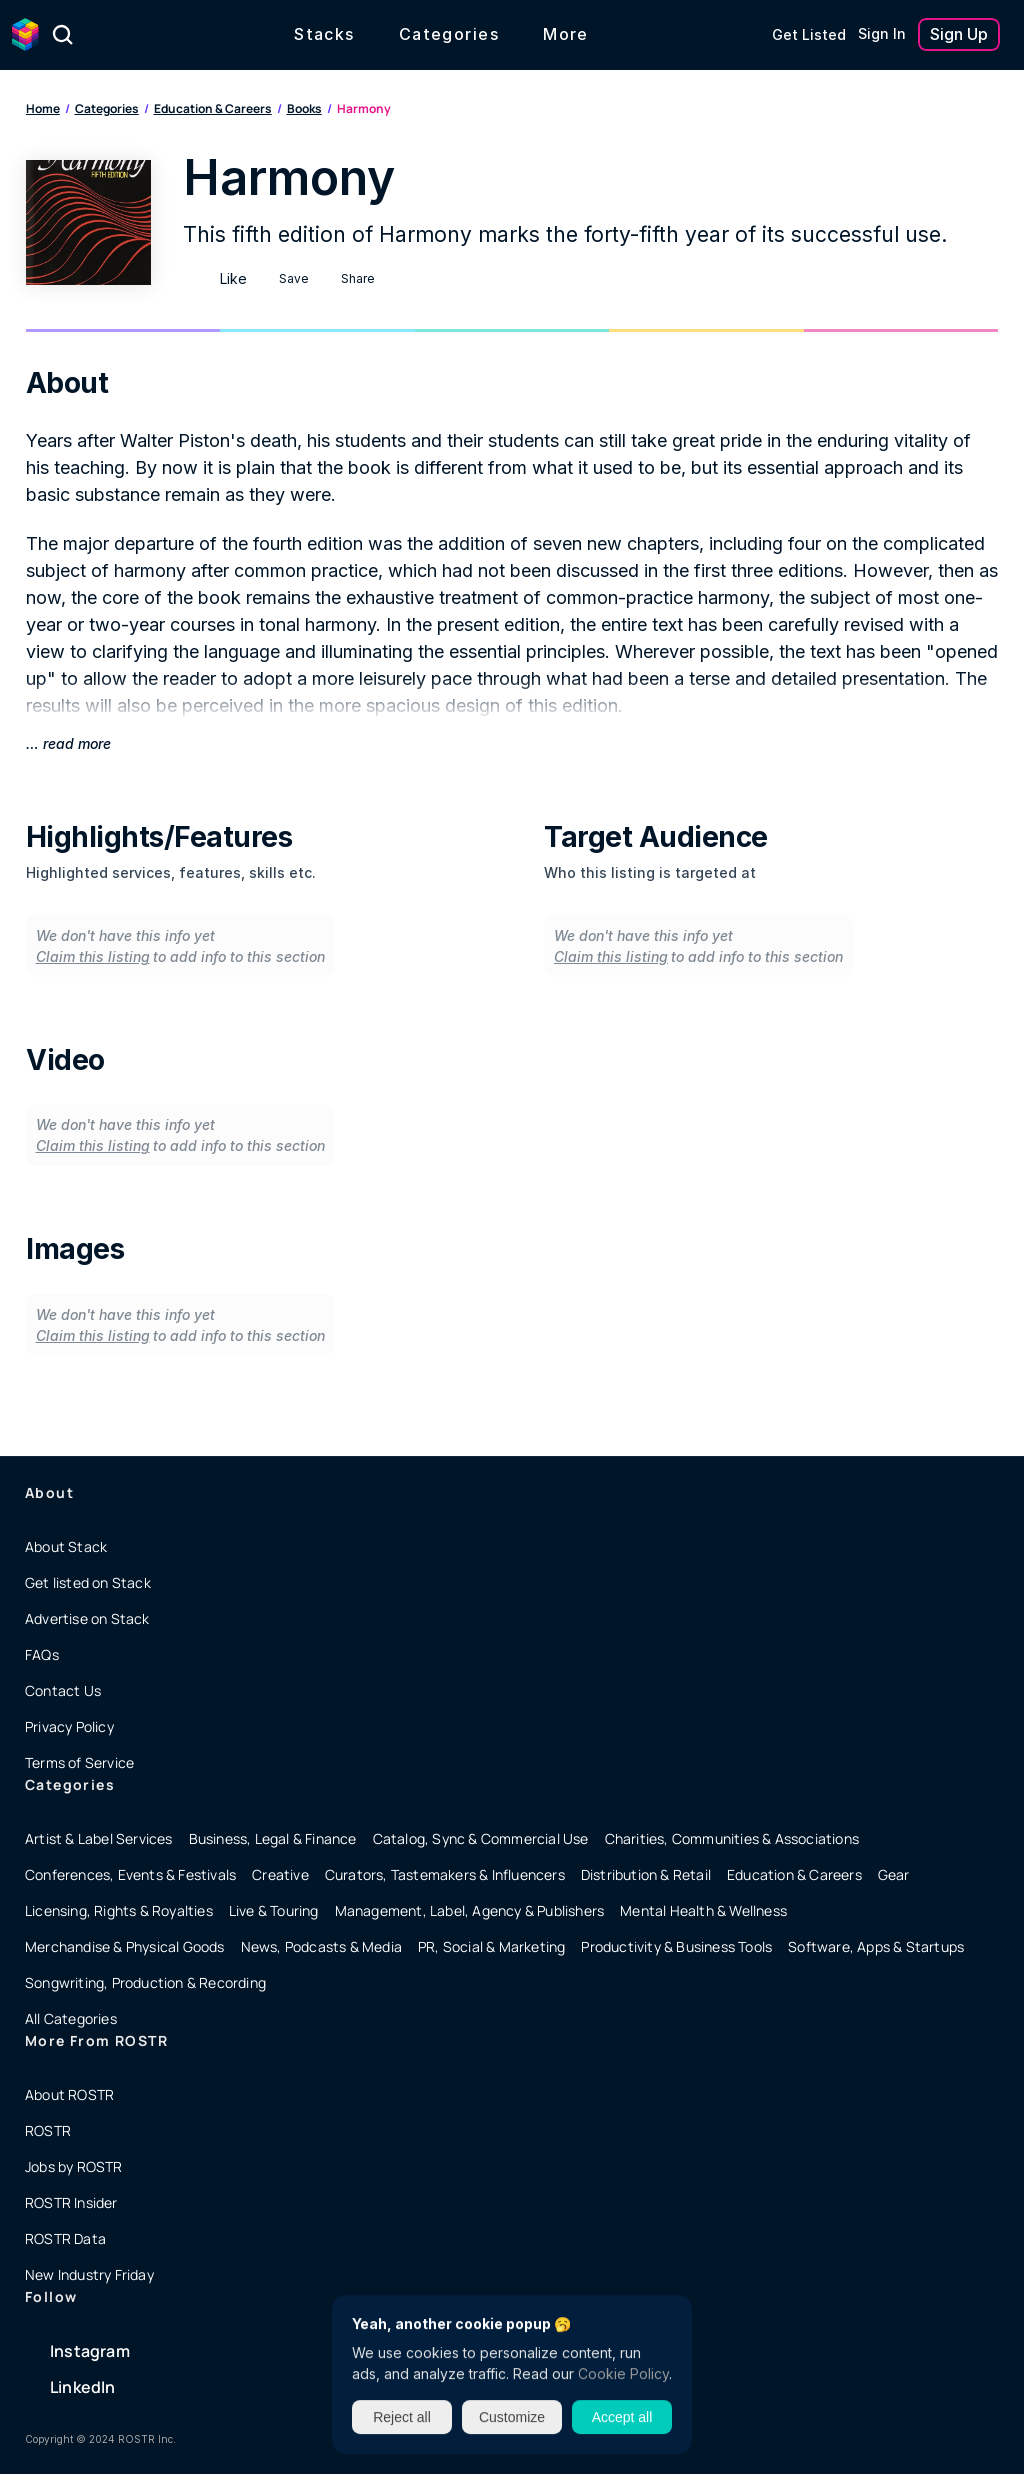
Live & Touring (274, 1910)
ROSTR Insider (71, 2202)
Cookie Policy (623, 2373)
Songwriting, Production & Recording (145, 1982)
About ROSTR (69, 2094)
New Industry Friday (89, 2274)
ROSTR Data (65, 2238)
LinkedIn (83, 2387)
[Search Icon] (63, 35)
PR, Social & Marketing (491, 1946)
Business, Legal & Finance (273, 1838)
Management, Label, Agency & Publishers (470, 1910)
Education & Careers (213, 108)
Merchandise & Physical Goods (125, 1946)
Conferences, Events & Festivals (130, 1874)
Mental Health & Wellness (703, 1910)
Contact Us (63, 1690)
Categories (107, 108)
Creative (280, 1874)
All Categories (71, 2018)
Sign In (882, 33)
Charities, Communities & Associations (732, 1838)
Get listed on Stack (88, 1582)
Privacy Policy (69, 1726)
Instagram (90, 2351)
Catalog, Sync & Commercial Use (481, 1838)
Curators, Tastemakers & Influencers (445, 1874)
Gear (894, 1874)
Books (304, 108)
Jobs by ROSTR (74, 2166)
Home (43, 108)
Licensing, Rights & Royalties (119, 1910)
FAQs (42, 1654)
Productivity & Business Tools (676, 1946)
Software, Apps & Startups (876, 1946)
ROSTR (48, 2130)
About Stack (66, 1546)
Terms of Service (79, 1762)
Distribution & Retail (646, 1874)
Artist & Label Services (99, 1838)
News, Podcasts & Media (321, 1946)
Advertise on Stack (87, 1618)
